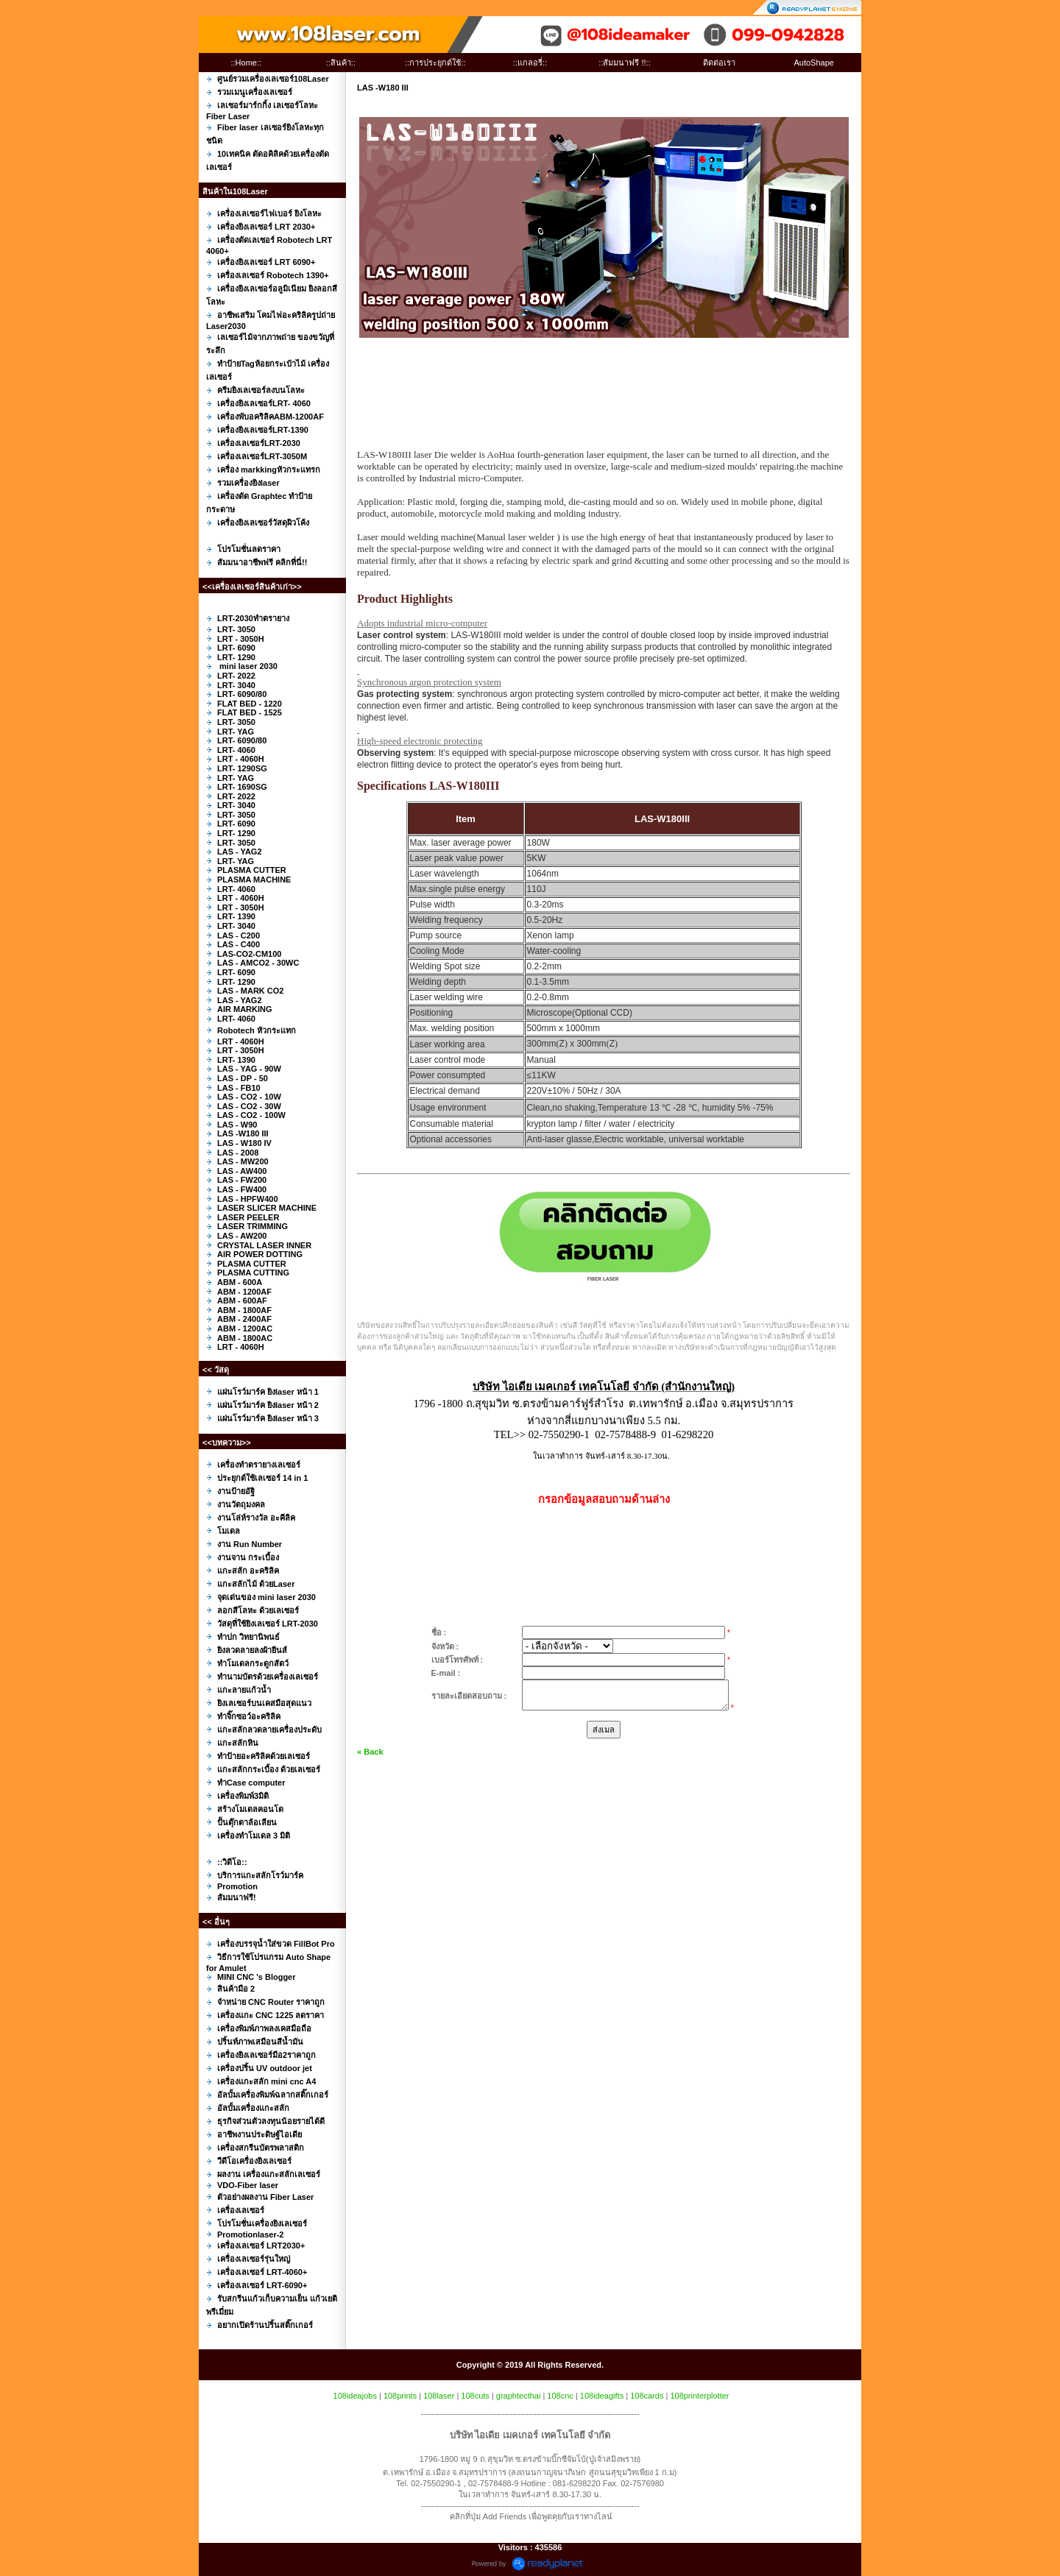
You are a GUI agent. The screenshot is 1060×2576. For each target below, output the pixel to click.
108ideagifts (601, 2395)
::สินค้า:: (341, 62)
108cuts (475, 2395)
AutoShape (813, 62)
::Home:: (245, 62)
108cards (646, 2395)
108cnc (560, 2395)
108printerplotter (699, 2395)
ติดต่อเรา (719, 62)
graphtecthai (518, 2395)
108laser (438, 2395)
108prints (400, 2395)
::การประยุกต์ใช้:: (435, 62)
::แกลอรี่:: (530, 62)
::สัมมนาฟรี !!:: (624, 62)
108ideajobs (355, 2395)
